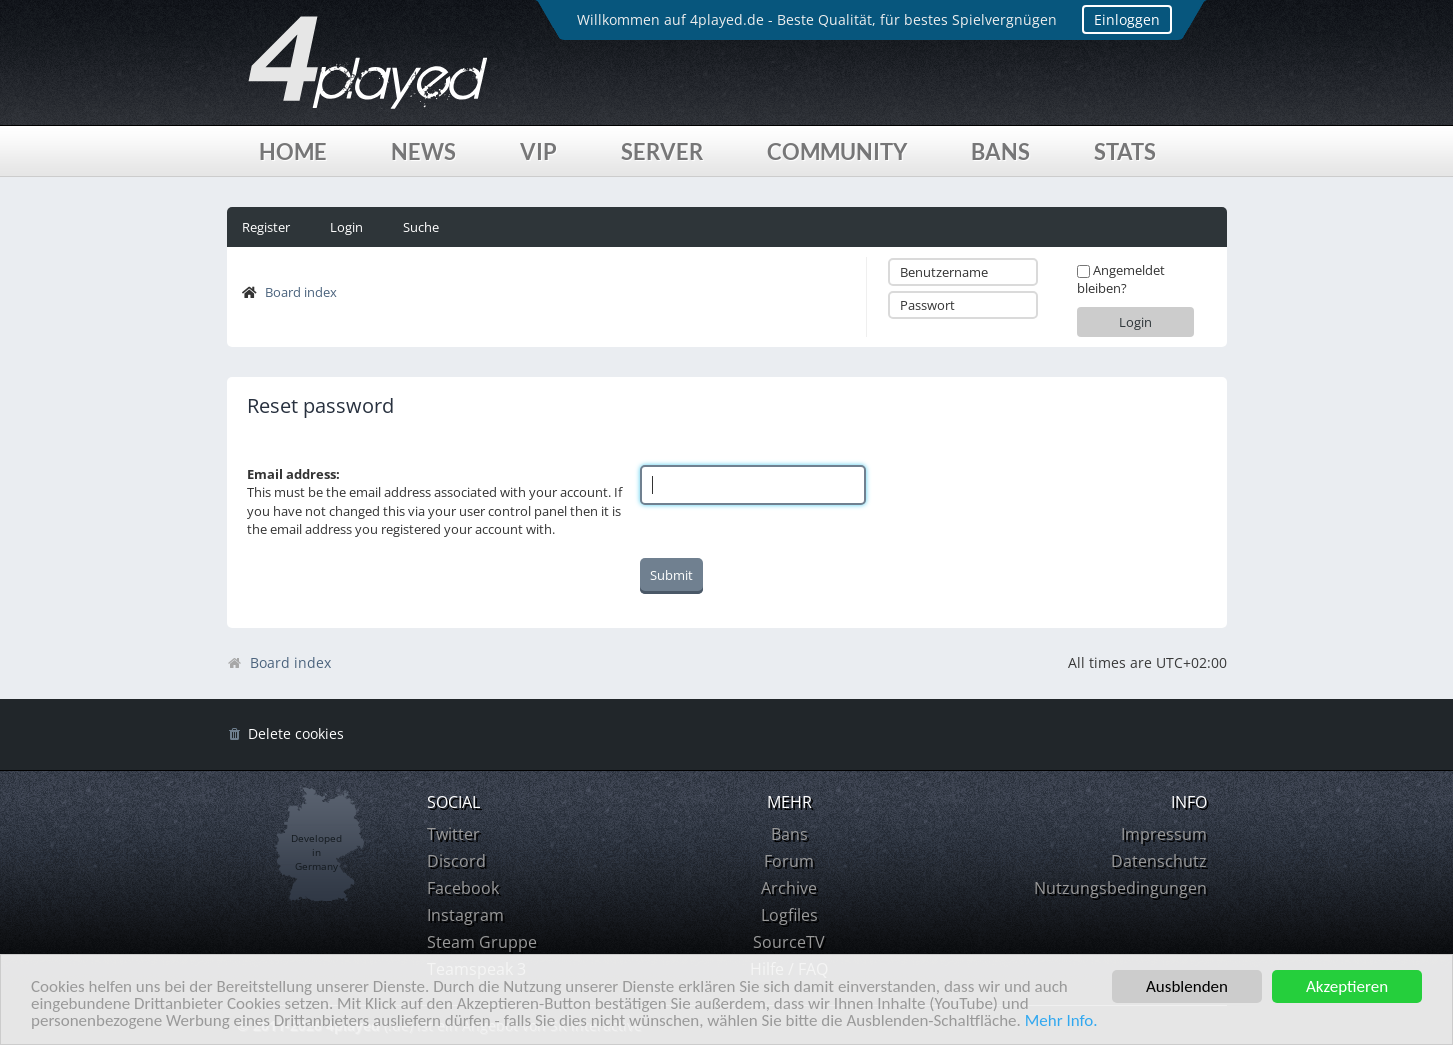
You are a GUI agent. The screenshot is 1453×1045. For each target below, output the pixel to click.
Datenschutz (1159, 861)
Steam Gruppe (482, 942)
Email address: (293, 474)
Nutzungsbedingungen (1120, 888)
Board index (301, 292)
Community (837, 151)
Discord (456, 861)
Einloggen (1127, 19)
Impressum (1164, 834)
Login (346, 227)
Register (266, 227)
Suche (421, 227)
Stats (1125, 151)
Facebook (463, 888)
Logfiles (789, 915)
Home (293, 151)
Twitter (453, 834)
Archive (789, 888)
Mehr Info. (1061, 1022)
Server (662, 151)
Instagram (465, 915)
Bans (1000, 151)
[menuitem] (285, 734)
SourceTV (789, 942)
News (423, 151)
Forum (789, 861)
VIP (538, 151)
